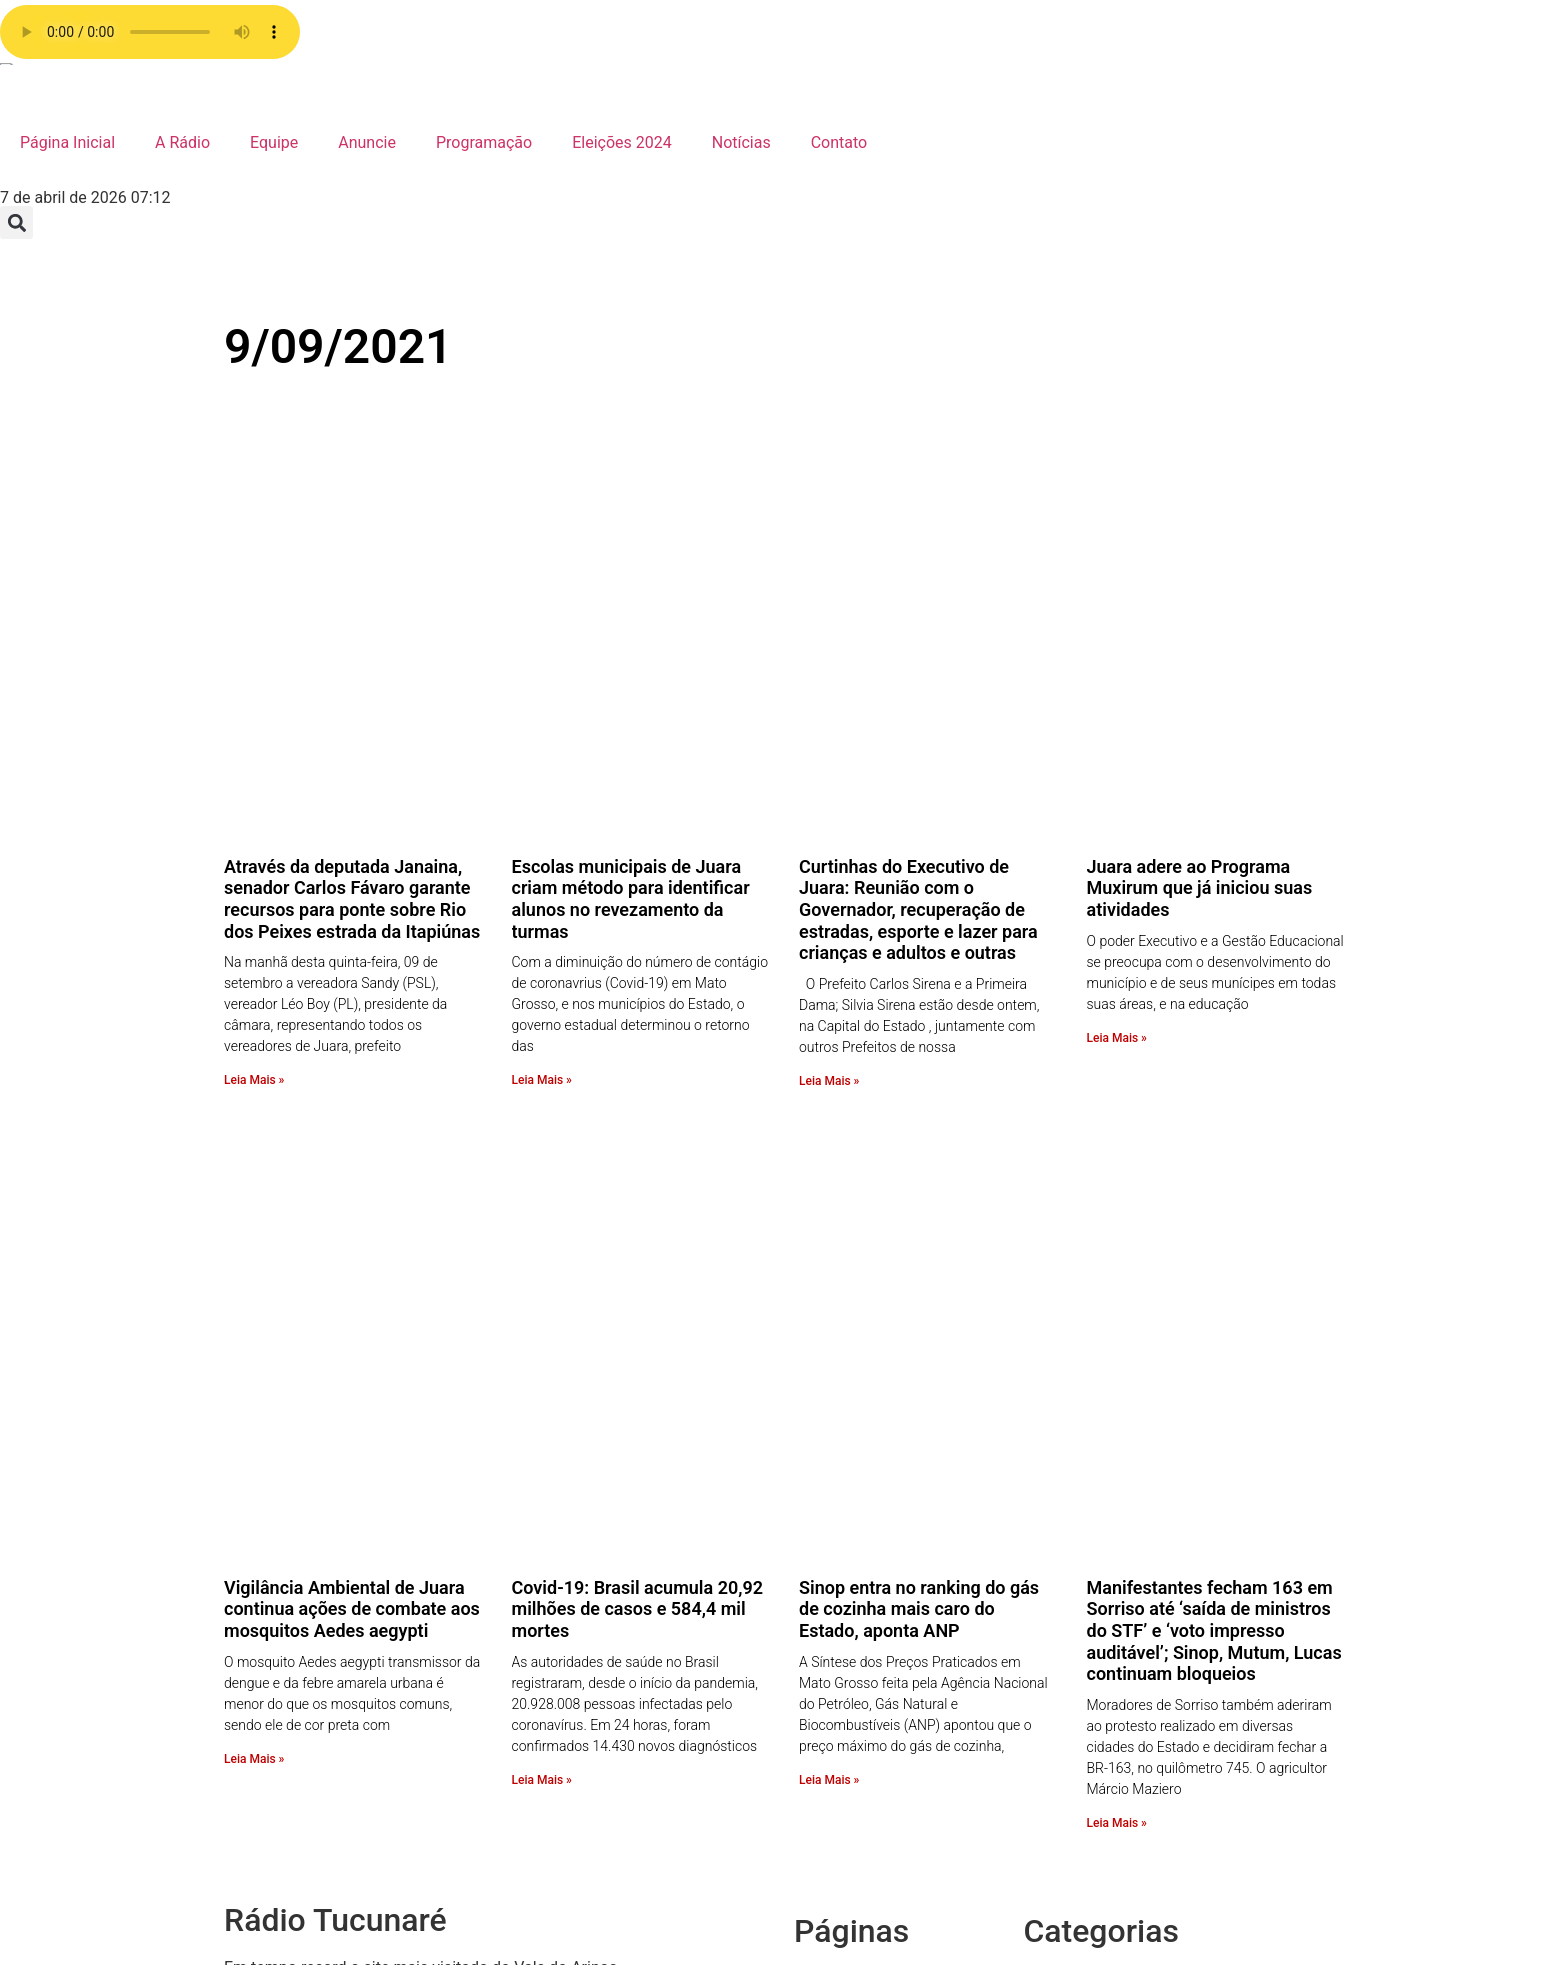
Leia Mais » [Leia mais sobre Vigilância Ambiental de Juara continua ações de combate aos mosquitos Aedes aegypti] (254, 1244)
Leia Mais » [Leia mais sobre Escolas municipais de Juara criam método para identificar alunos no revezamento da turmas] (542, 823)
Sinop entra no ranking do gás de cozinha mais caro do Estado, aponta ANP (919, 1094)
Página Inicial (67, 142)
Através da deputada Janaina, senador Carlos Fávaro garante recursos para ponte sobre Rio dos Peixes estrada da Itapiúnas (352, 641)
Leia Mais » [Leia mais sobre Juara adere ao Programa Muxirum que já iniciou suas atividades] (1117, 780)
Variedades (1103, 1486)
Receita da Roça (1120, 1630)
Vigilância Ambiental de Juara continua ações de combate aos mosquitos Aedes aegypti (352, 1094)
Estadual (1094, 1750)
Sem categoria (1114, 1534)
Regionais (1098, 1606)
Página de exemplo (901, 1534)
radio (852, 1462)
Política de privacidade (914, 1510)
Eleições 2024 (622, 142)
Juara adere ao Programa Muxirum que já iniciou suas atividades (1200, 630)
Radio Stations (885, 1486)
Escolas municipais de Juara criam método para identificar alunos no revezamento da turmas (631, 641)
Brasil (1083, 1894)
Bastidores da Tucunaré (1147, 1918)
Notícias (741, 142)
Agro (1080, 1942)
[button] (16, 222)
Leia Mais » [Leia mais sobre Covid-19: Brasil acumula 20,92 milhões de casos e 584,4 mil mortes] (542, 1265)
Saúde (1085, 1558)
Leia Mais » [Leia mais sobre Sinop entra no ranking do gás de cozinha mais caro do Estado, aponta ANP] (829, 1265)
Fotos (1083, 1726)
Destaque (1097, 1846)
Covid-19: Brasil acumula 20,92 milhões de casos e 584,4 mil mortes (638, 1094)
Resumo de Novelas (1133, 1582)
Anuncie (367, 142)
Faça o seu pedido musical (928, 1558)
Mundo (1088, 1678)
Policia (1087, 1654)
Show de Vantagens (1133, 1510)
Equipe (274, 142)
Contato (839, 142)
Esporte (1090, 1774)
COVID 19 (1097, 1870)
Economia (1098, 1822)
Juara (1083, 1702)
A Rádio (182, 142)
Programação (484, 142)
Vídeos (1087, 1462)
